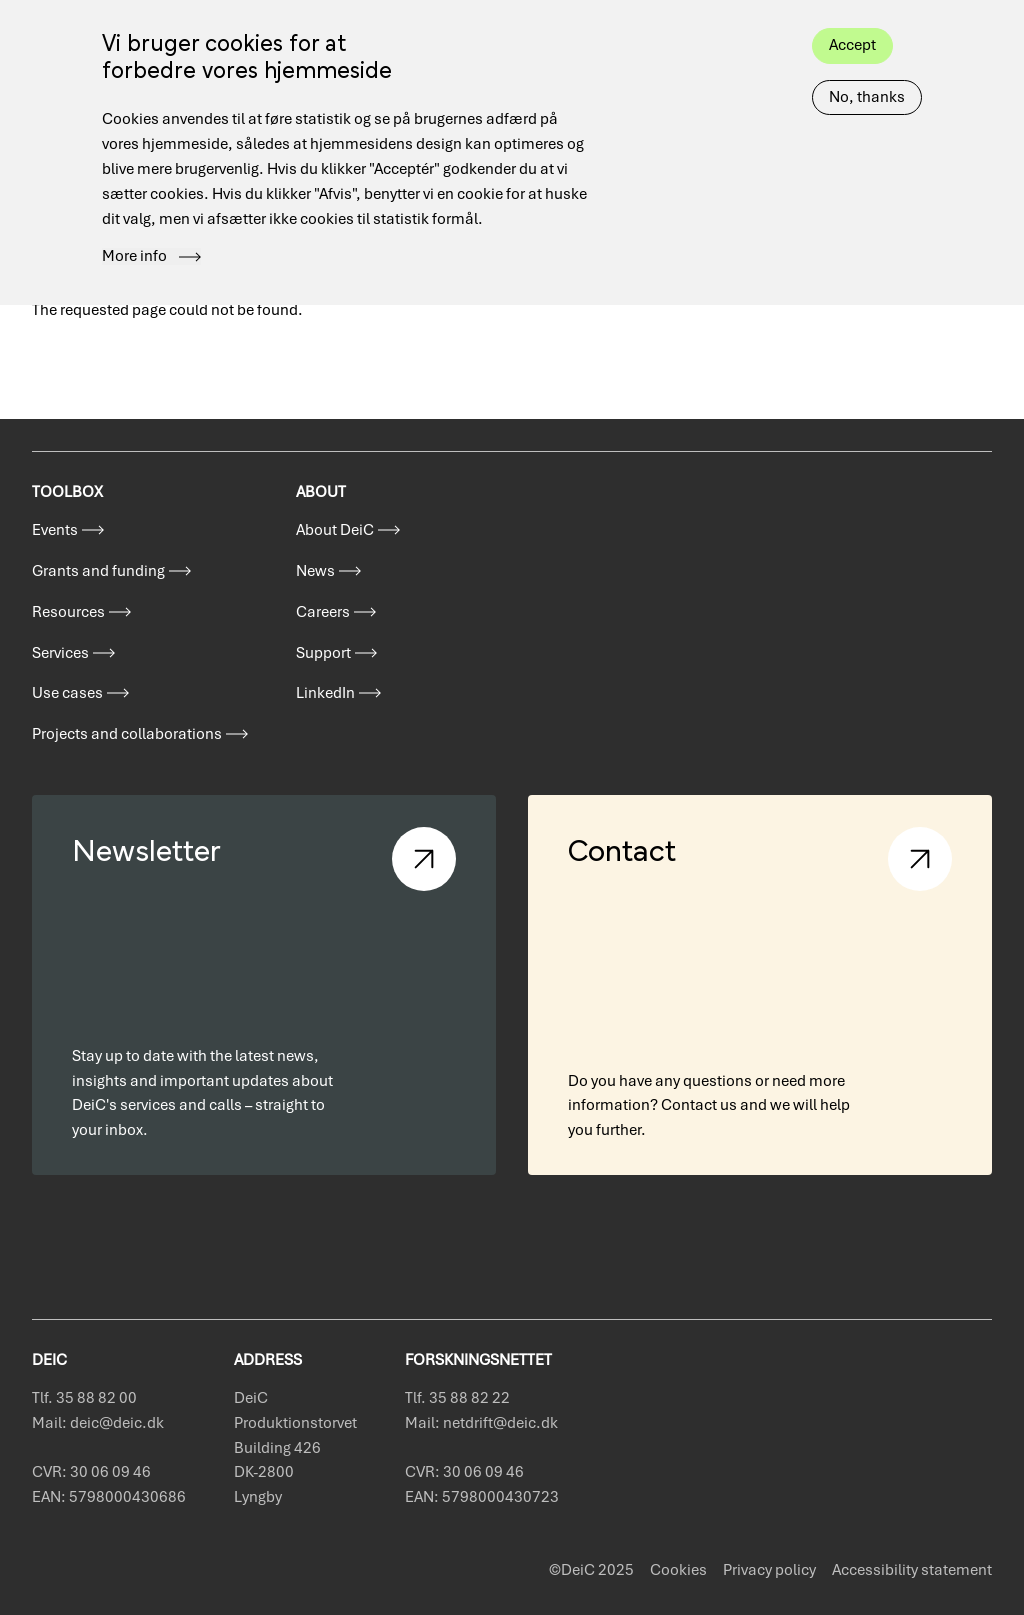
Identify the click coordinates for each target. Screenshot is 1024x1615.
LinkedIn (325, 693)
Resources (68, 612)
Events (55, 530)
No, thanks (867, 70)
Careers (323, 612)
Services (60, 653)
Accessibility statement (912, 1570)
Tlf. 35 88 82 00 (84, 1398)
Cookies (678, 1570)
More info (134, 230)
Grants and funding (98, 571)
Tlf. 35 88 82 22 (457, 1398)
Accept (852, 18)
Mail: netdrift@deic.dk (481, 1423)
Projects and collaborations (127, 734)
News (315, 571)
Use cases (67, 693)
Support (323, 653)
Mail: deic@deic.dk (98, 1423)
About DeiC (335, 530)
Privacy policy (769, 1570)
